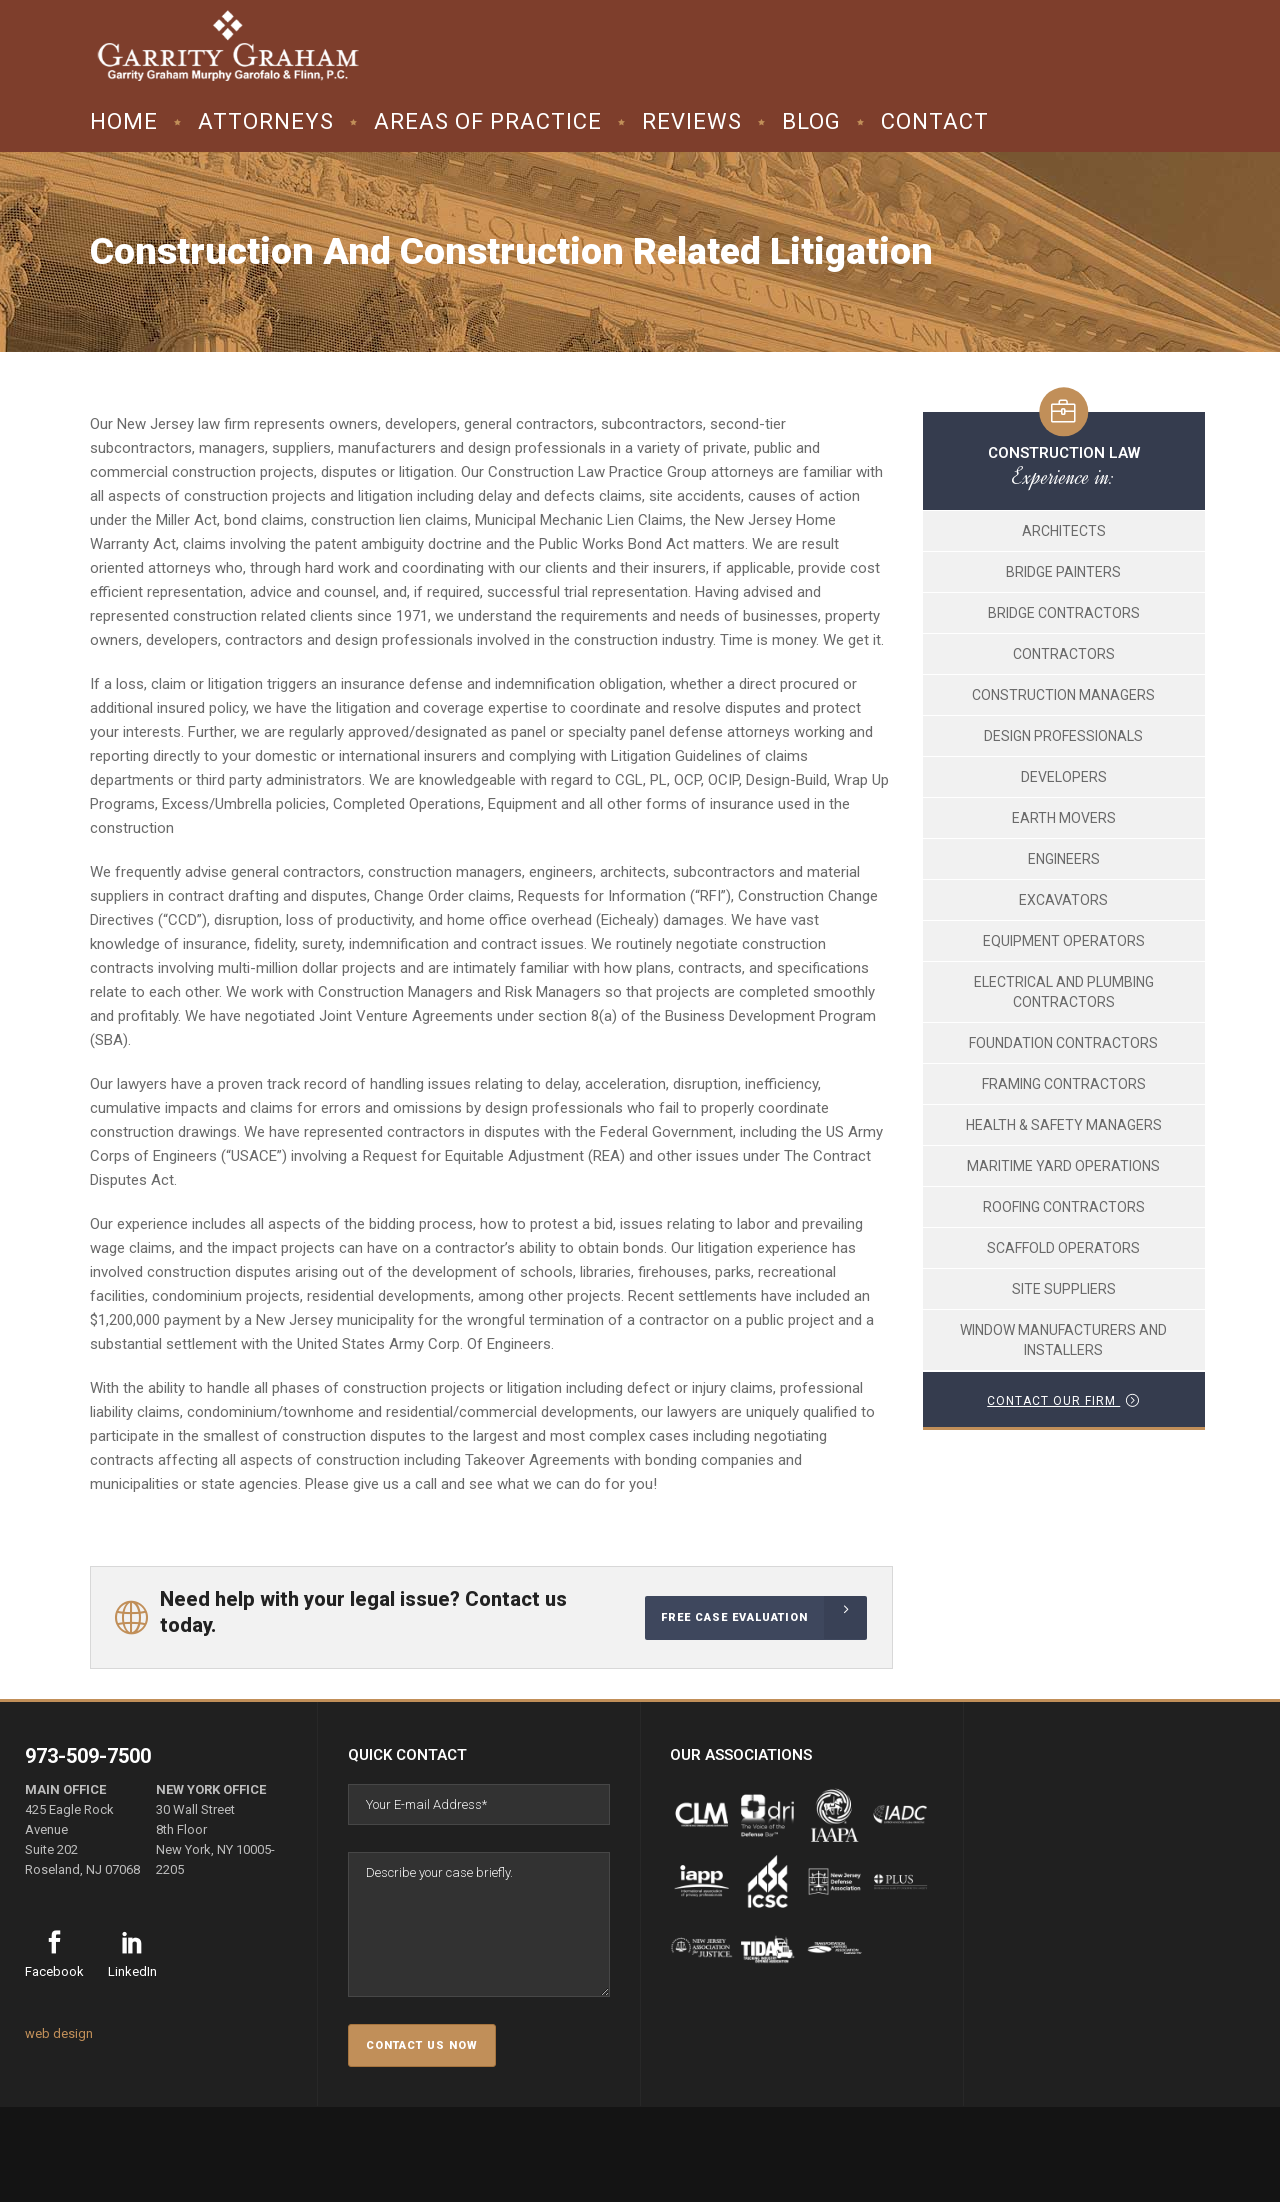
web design (59, 2033)
